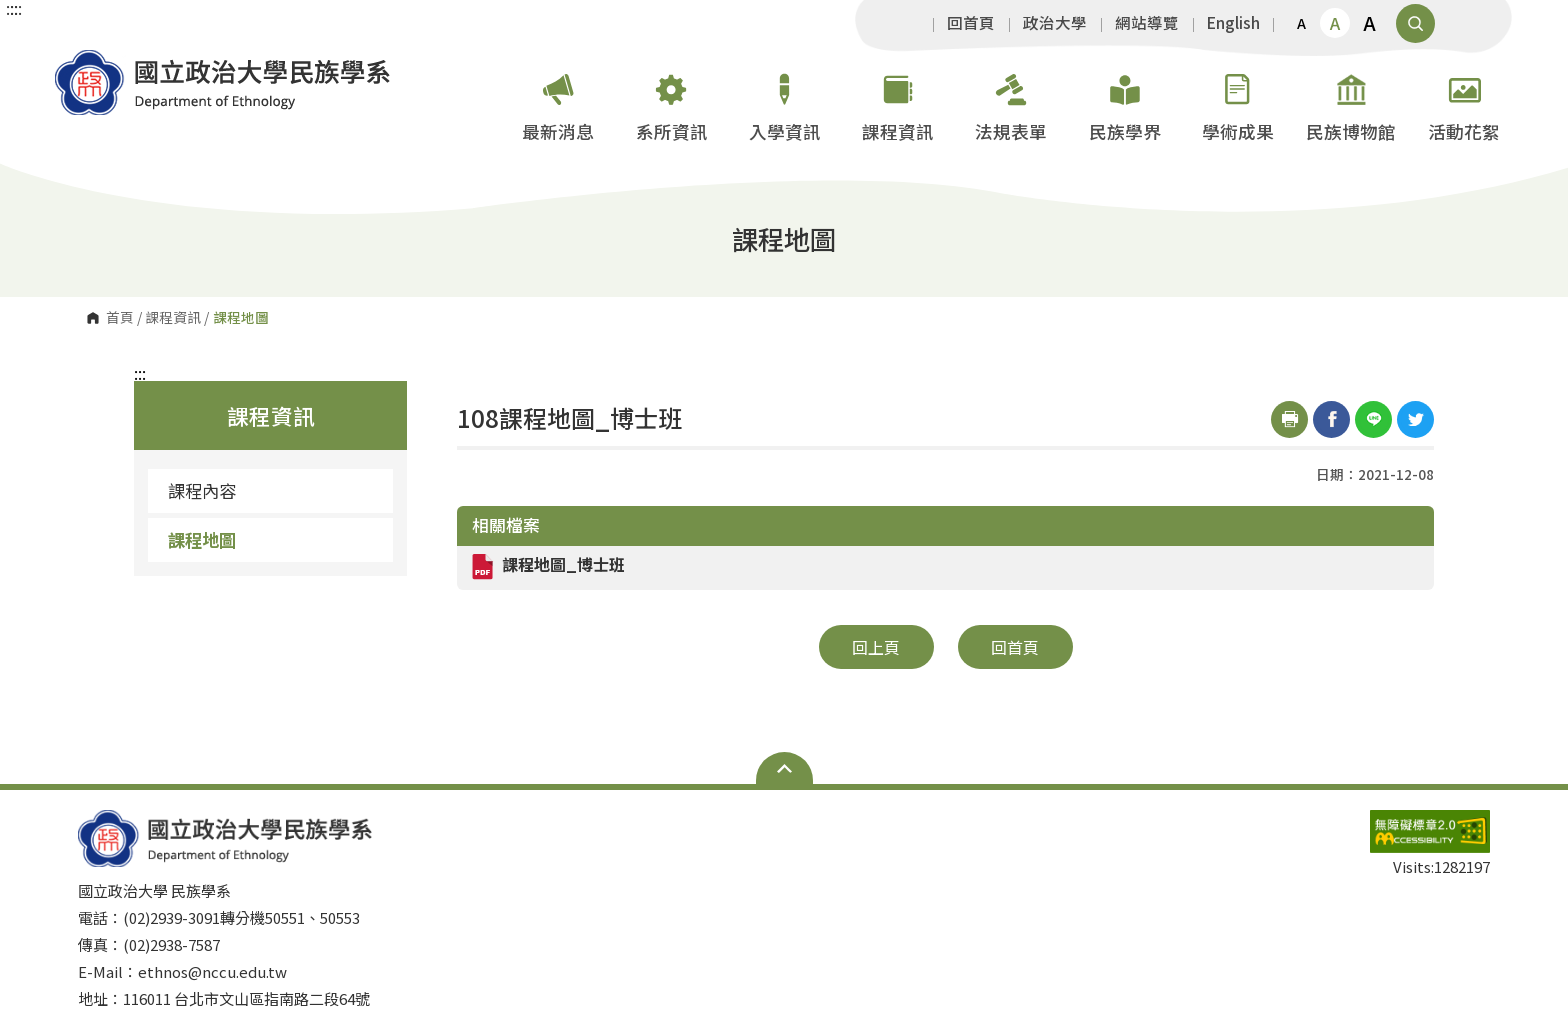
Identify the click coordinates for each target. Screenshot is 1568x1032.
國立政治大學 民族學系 (75, 64)
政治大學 (1055, 23)
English (1233, 23)
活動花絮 (1464, 103)
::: (140, 373)
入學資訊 (785, 103)
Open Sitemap (784, 768)
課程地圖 (202, 539)
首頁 (120, 318)
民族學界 (1125, 103)
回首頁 (971, 23)
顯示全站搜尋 (1415, 23)
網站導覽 (1147, 23)
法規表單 (1011, 103)
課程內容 (202, 490)
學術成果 (1238, 103)
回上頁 (876, 647)
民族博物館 (1351, 103)
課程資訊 (898, 103)
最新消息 (558, 103)
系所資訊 (672, 103)
